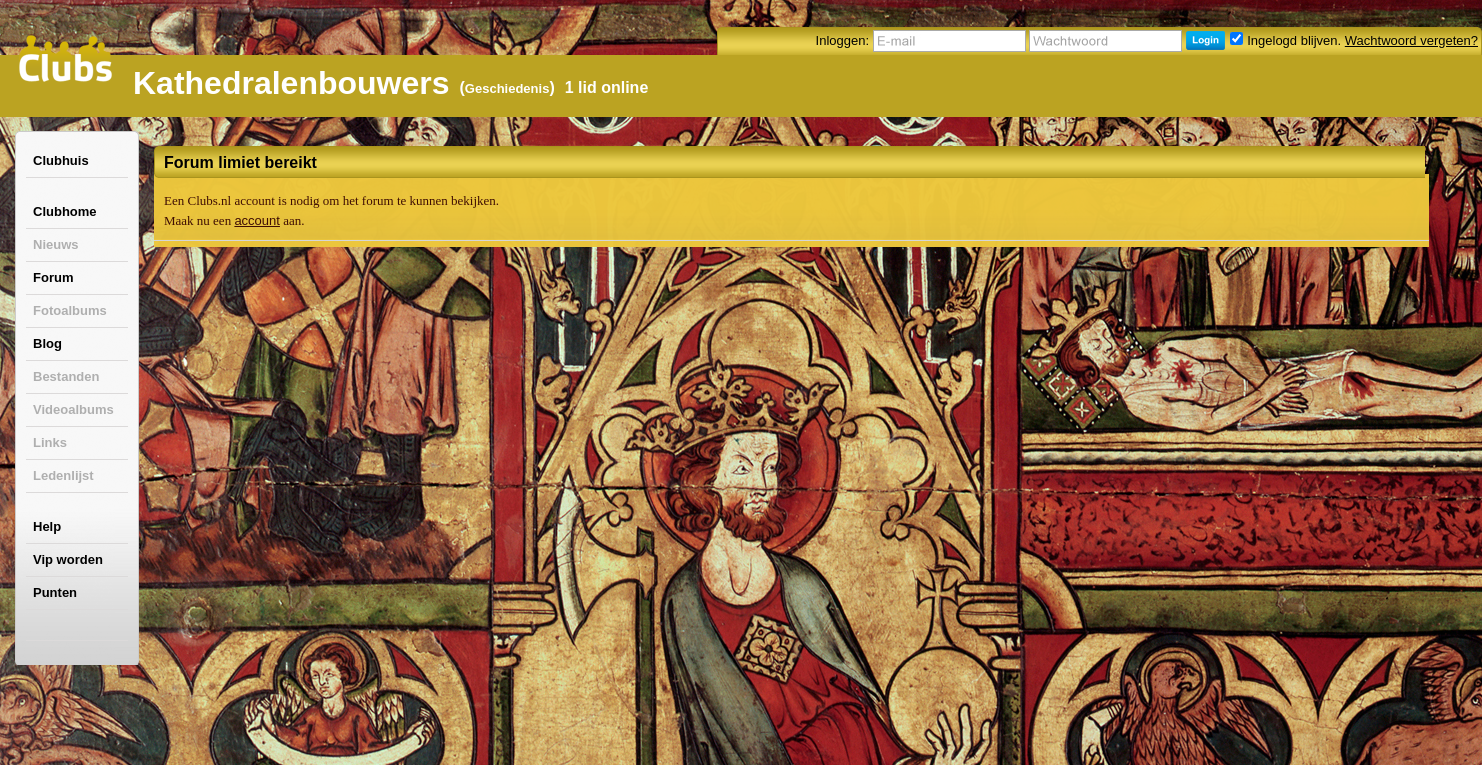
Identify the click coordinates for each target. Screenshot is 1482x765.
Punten (55, 592)
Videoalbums (73, 409)
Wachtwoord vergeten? (1411, 40)
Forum (53, 277)
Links (50, 442)
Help (47, 526)
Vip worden (68, 559)
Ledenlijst (63, 475)
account (257, 220)
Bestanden (66, 376)
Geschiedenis (507, 88)
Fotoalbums (70, 310)
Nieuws (56, 244)
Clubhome (65, 211)
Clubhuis (61, 160)
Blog (47, 343)
